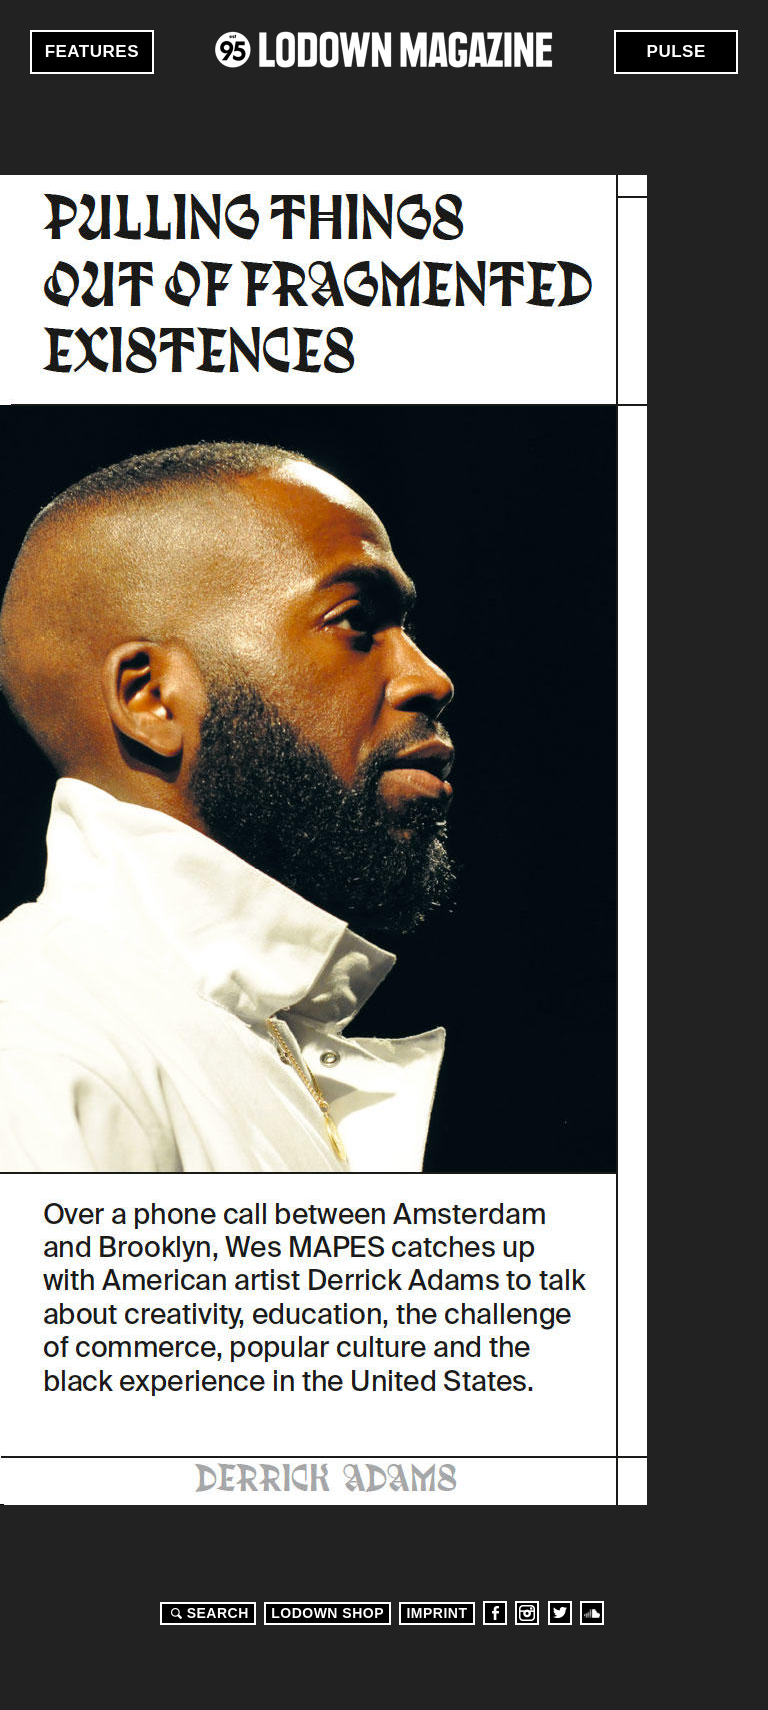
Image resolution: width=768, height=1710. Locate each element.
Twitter (560, 1613)
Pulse (676, 51)
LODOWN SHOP (327, 1613)
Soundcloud (592, 1613)
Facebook (495, 1613)
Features (92, 51)
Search (207, 1613)
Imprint (436, 1613)
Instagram (527, 1613)
